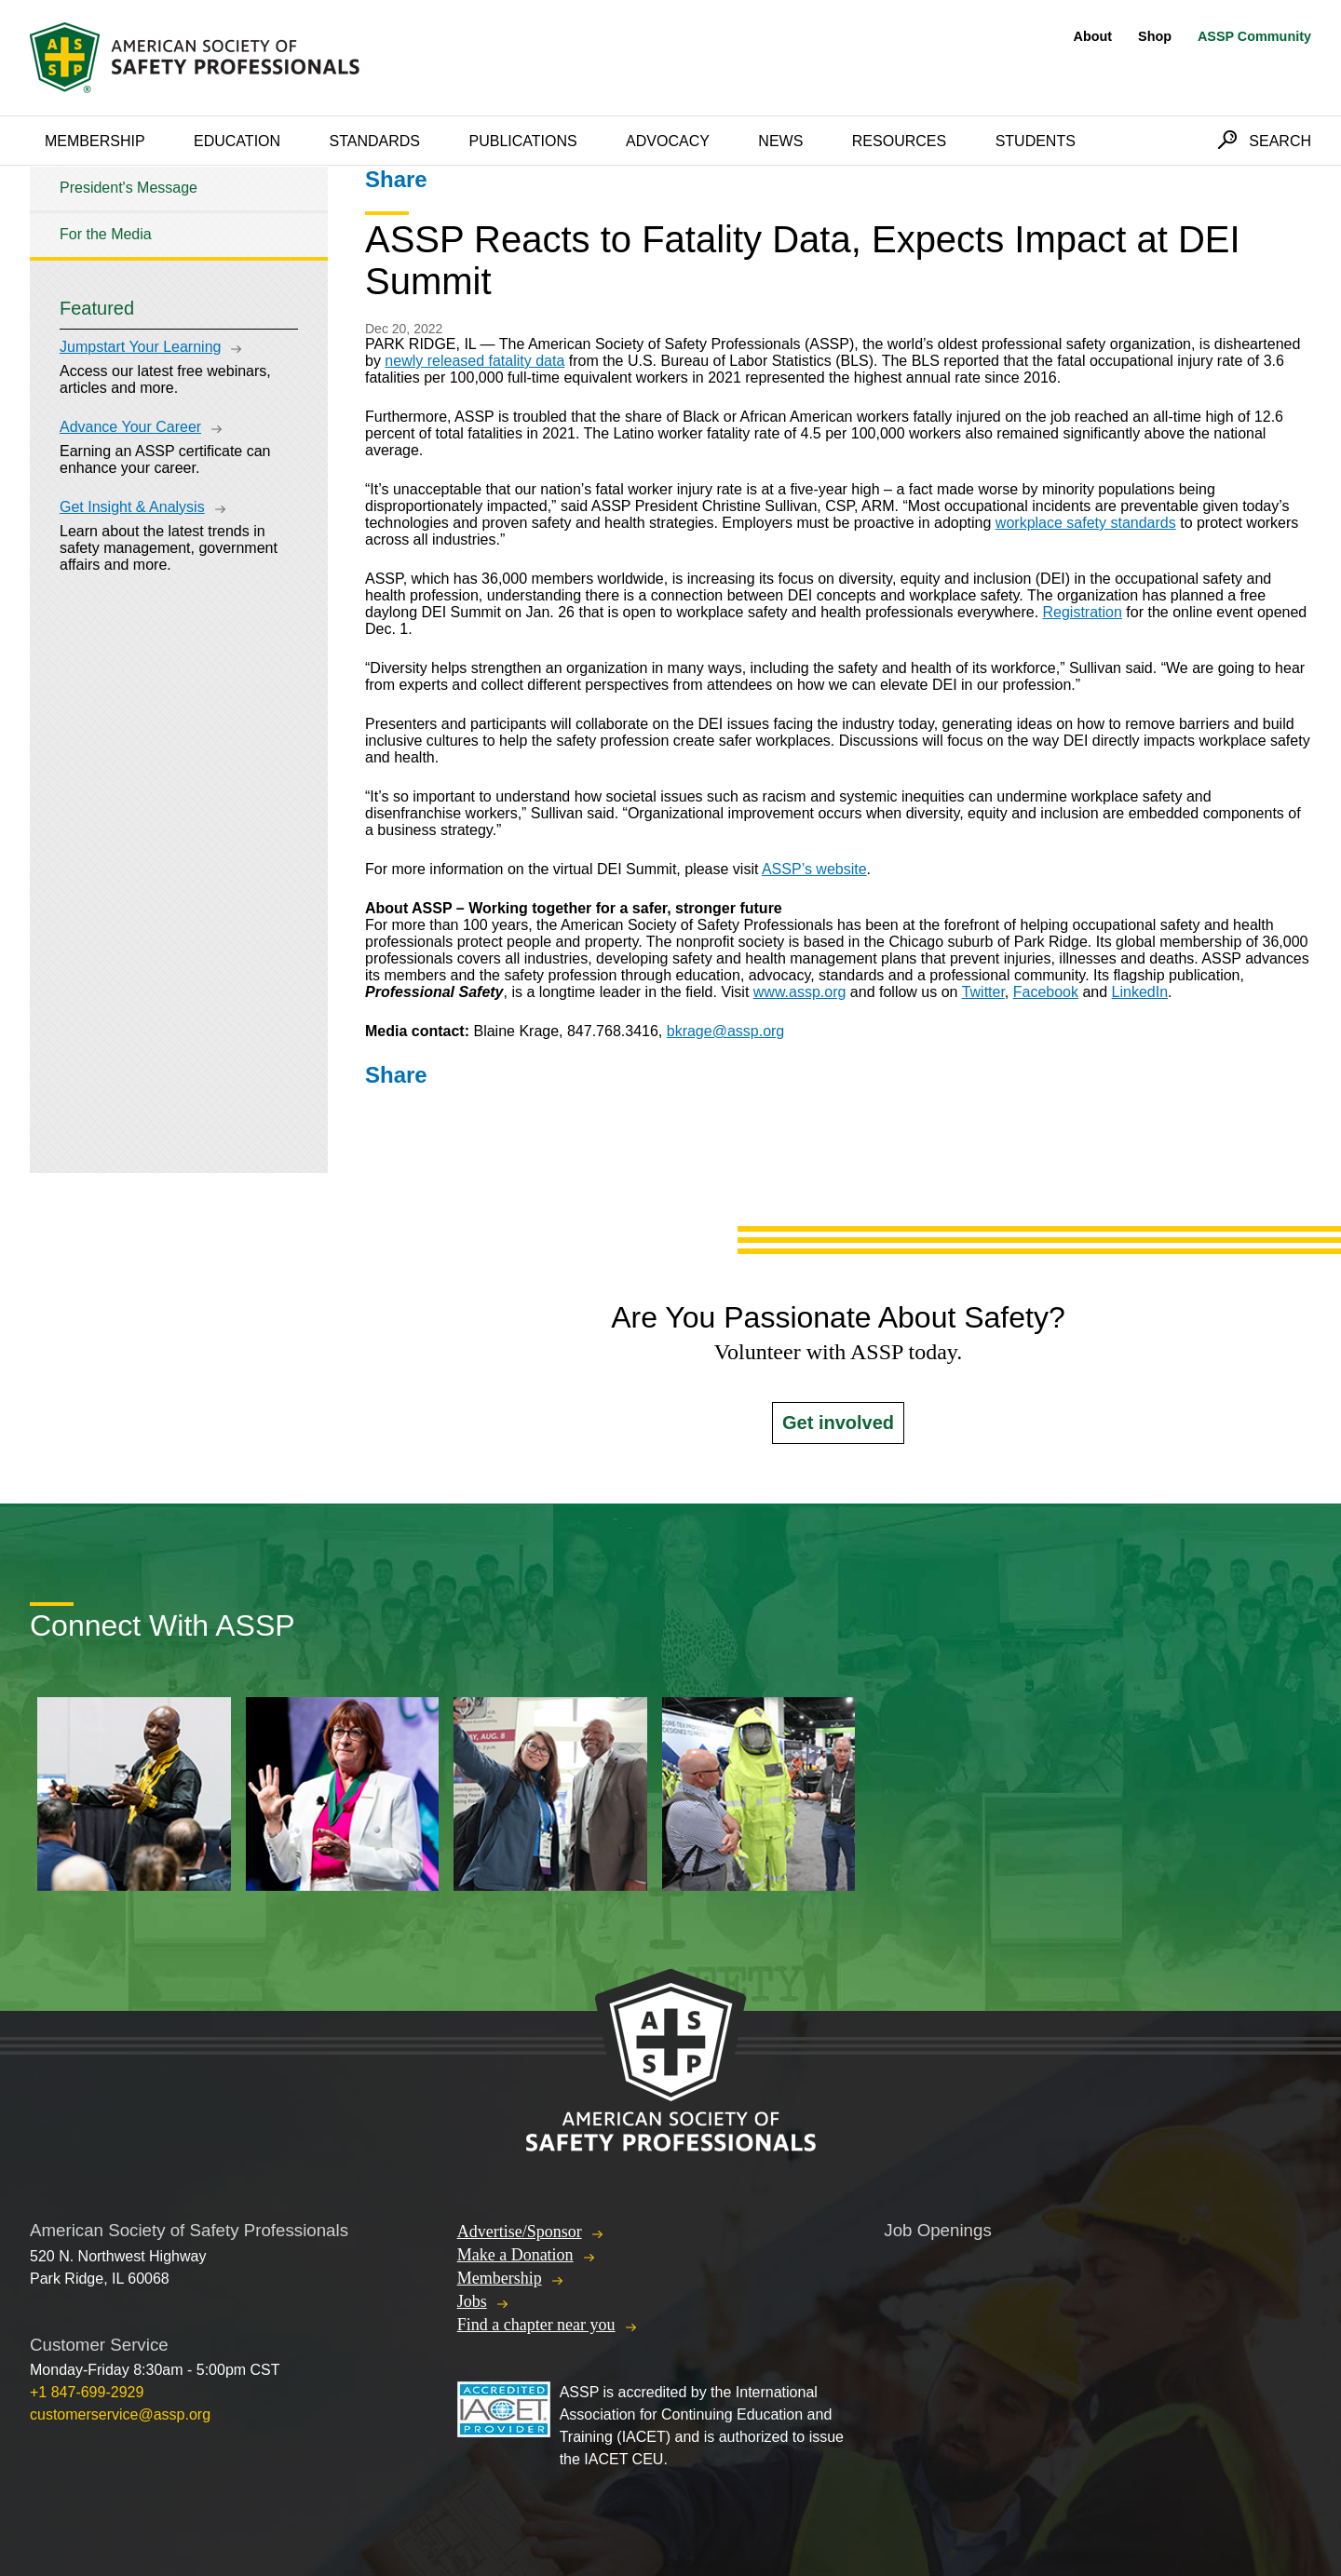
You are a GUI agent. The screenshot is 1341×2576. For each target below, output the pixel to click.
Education (237, 141)
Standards (375, 141)
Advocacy (668, 141)
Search (1280, 141)
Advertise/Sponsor (519, 2231)
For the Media (106, 234)
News (780, 141)
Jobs (472, 2301)
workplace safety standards (1086, 523)
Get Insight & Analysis (132, 507)
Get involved (838, 1422)
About (1093, 36)
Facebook (1045, 992)
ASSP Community (1254, 36)
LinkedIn (1140, 992)
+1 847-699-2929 (86, 2392)
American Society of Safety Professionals (196, 57)
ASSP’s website (814, 869)
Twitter (983, 992)
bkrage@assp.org (726, 1031)
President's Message (128, 188)
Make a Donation (515, 2255)
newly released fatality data (474, 361)
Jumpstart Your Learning (140, 347)
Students (1036, 141)
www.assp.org (800, 992)
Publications (522, 141)
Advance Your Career (130, 427)
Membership (95, 141)
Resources (899, 141)
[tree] (179, 212)
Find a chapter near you (536, 2324)
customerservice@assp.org (120, 2414)
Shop (1155, 36)
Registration (1082, 612)
